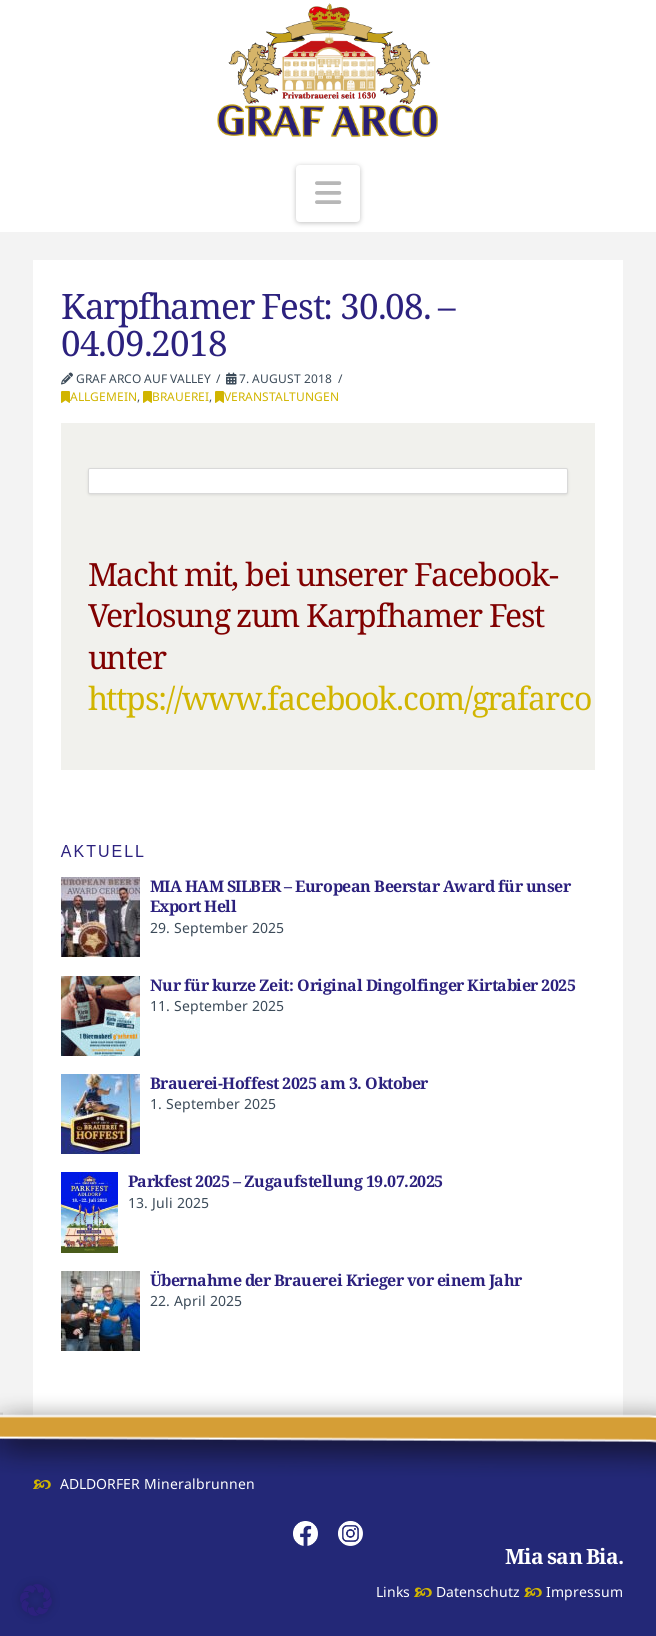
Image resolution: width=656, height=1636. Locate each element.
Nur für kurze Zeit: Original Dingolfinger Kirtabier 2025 (363, 985)
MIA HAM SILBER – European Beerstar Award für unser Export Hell (360, 896)
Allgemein (99, 396)
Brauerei (176, 396)
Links (393, 1591)
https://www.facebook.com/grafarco (339, 697)
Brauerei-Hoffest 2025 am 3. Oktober (289, 1083)
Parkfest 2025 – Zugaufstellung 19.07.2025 (285, 1181)
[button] (328, 193)
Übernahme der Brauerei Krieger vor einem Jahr (336, 1280)
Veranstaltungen (277, 396)
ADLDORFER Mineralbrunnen (157, 1483)
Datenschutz (478, 1591)
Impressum (584, 1591)
